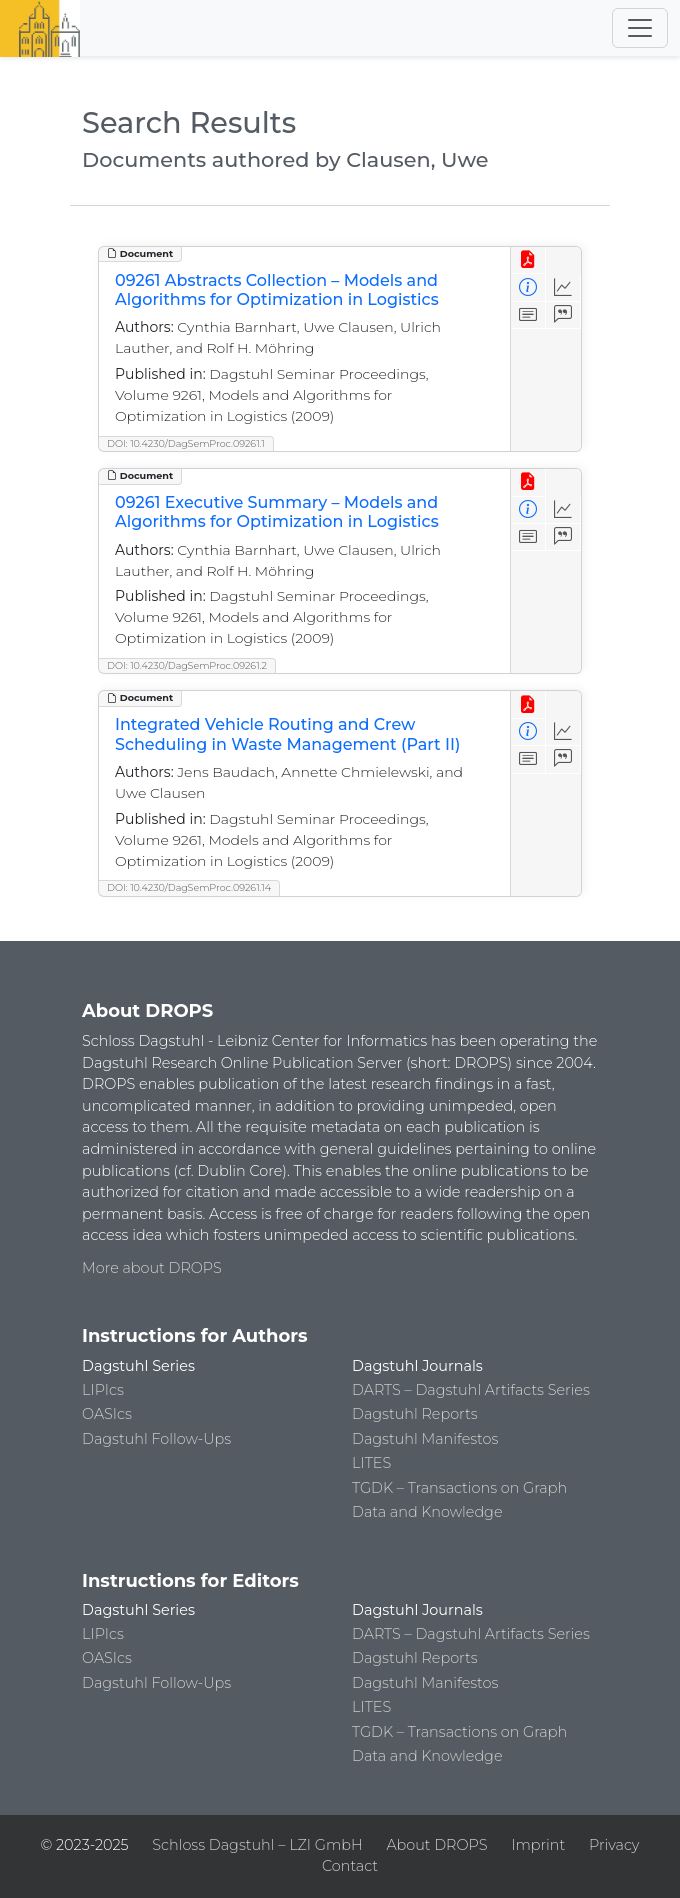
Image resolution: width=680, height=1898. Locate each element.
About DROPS (436, 1845)
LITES (371, 1463)
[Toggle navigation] (640, 28)
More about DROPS (152, 1268)
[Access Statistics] (563, 287)
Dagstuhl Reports (415, 1414)
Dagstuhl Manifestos (425, 1439)
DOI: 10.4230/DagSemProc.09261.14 (189, 887)
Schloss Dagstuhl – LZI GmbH (257, 1845)
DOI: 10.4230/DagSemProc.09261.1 (186, 443)
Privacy (614, 1845)
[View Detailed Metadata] (528, 287)
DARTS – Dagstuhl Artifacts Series (471, 1390)
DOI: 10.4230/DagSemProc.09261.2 (187, 665)
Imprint (538, 1845)
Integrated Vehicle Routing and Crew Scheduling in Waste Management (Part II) (287, 734)
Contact (350, 1866)
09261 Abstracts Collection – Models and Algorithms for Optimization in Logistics (277, 290)
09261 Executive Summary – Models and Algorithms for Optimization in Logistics (277, 512)
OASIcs (107, 1414)
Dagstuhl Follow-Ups (156, 1439)
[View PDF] (528, 260)
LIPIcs (103, 1390)
